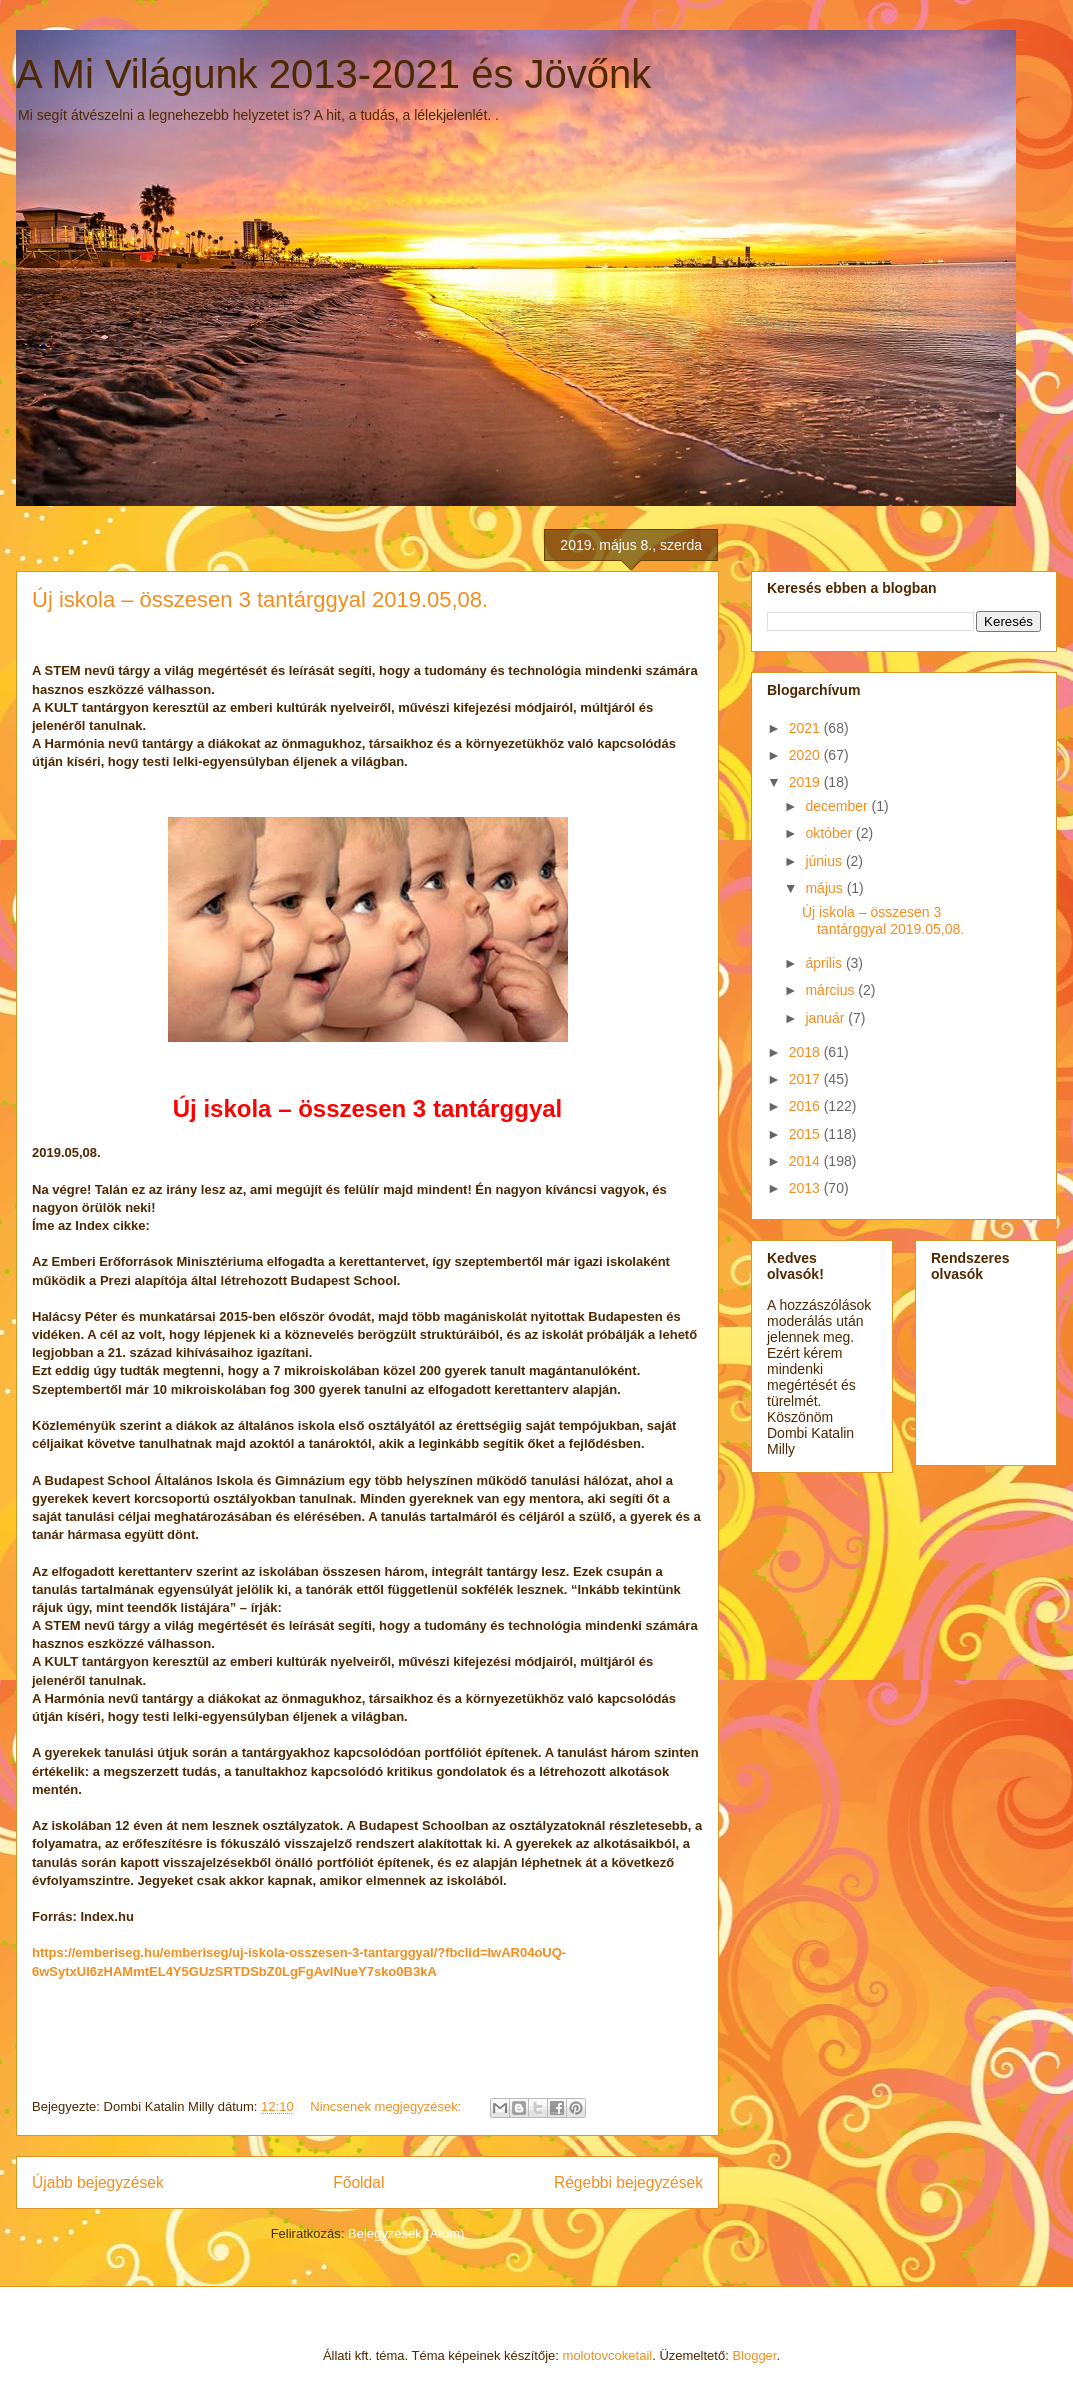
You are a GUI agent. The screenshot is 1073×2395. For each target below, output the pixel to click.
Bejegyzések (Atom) (406, 2233)
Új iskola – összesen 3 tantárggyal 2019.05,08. (260, 599)
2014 (806, 1161)
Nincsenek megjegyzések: (387, 2106)
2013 (806, 1188)
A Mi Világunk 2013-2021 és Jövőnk (333, 74)
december (838, 806)
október (830, 833)
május (825, 888)
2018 (806, 1052)
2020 (806, 755)
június (825, 861)
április (825, 963)
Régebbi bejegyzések (628, 2182)
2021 (806, 728)
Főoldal (358, 2182)
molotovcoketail (608, 2355)
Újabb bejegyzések (98, 2182)
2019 (806, 782)
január (826, 1018)
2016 (806, 1106)
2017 (806, 1079)
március (831, 990)
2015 (806, 1134)
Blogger (754, 2355)
